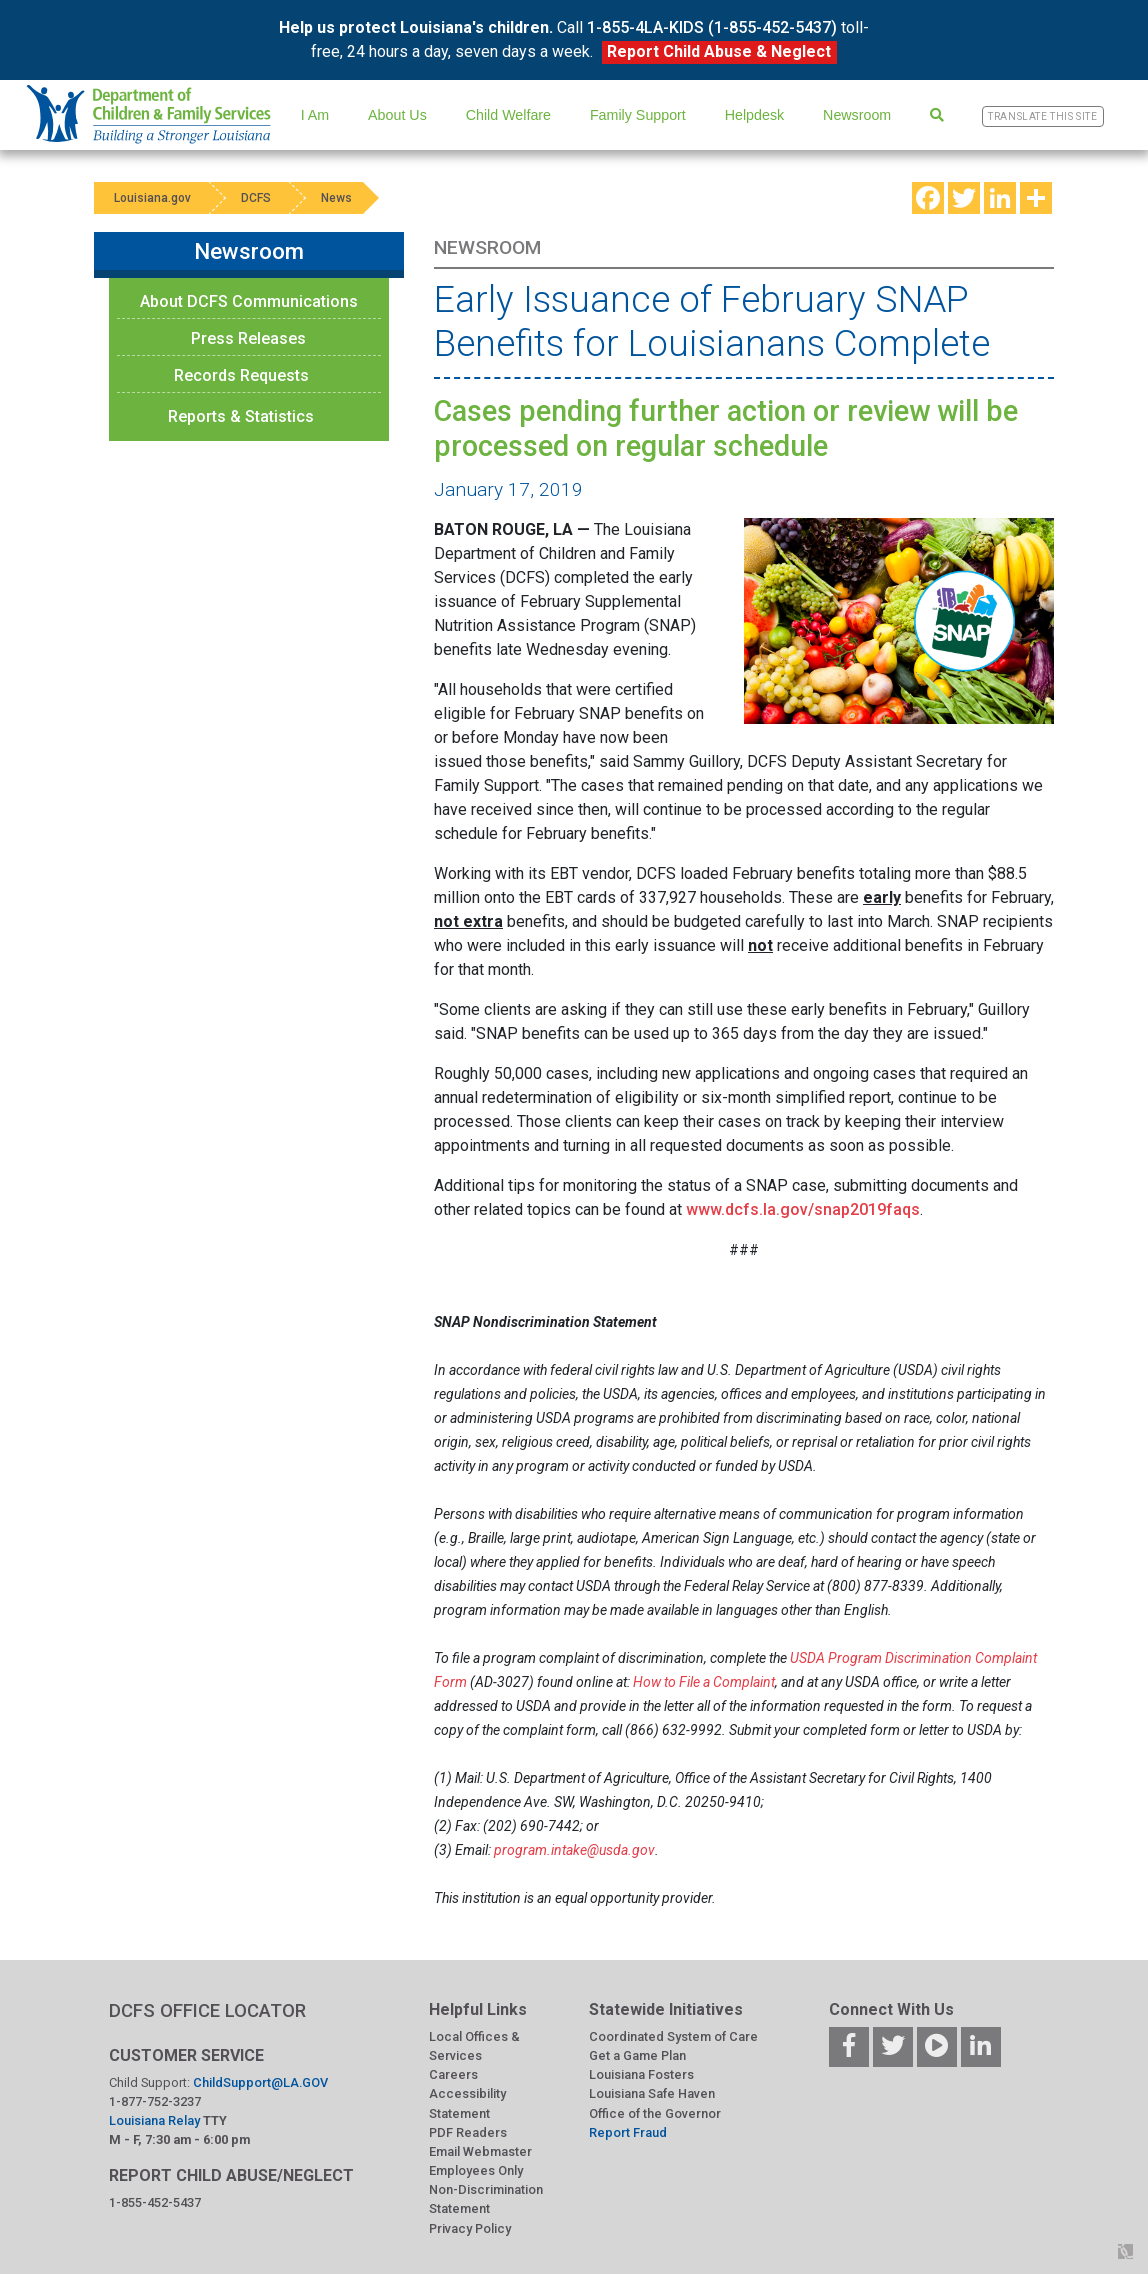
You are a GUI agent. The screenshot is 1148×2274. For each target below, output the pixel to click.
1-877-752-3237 (155, 2101)
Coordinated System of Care (673, 2036)
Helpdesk (754, 115)
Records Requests (241, 375)
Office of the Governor (655, 2113)
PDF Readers (468, 2132)
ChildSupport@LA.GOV (260, 2082)
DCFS (256, 198)
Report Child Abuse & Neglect (719, 51)
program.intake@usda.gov (574, 1850)
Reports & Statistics (241, 416)
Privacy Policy (470, 2228)
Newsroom (857, 115)
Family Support (638, 115)
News (336, 198)
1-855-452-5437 (155, 2202)
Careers (453, 2074)
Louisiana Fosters (641, 2074)
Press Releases (248, 338)
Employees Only (476, 2170)
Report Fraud (628, 2132)
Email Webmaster (480, 2151)
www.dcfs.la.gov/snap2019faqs (803, 1209)
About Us (397, 115)
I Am (315, 115)
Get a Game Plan (637, 2055)
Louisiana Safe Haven (652, 2093)
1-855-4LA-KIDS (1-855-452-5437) (712, 27)
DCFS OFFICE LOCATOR (207, 2010)
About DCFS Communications (249, 301)
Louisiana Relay (156, 2120)
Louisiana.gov (152, 198)
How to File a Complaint (704, 1682)
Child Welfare (508, 115)
